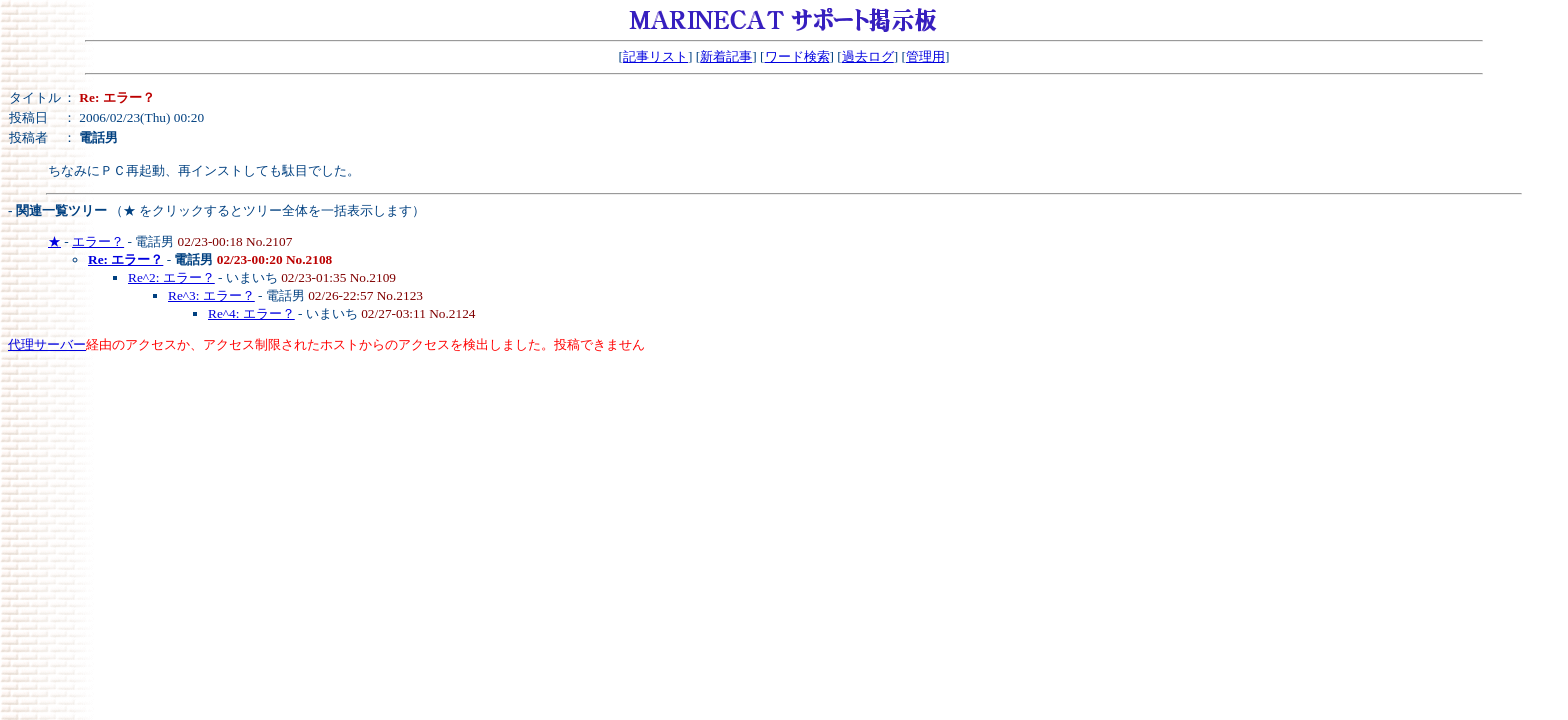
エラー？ (98, 241)
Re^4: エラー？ (251, 313)
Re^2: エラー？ (171, 277)
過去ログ (868, 56)
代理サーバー (47, 344)
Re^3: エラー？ (211, 295)
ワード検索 (797, 56)
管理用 (925, 56)
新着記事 (726, 56)
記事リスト (655, 56)
